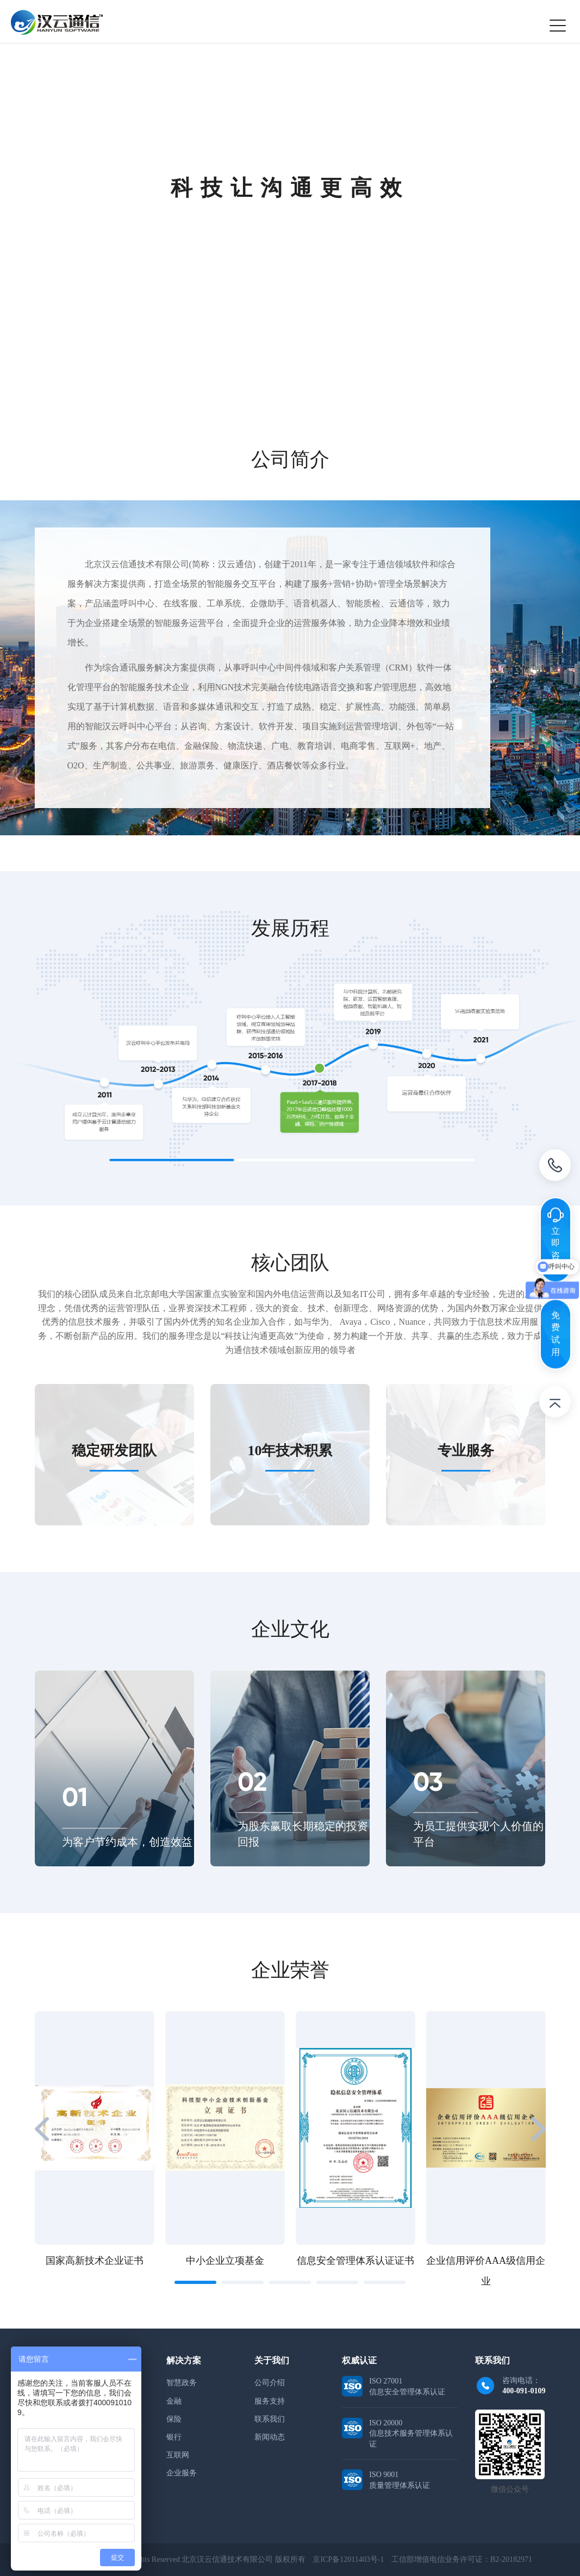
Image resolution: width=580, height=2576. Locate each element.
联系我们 (269, 2419)
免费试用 (555, 1333)
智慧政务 (181, 2383)
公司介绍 (269, 2383)
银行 (174, 2437)
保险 (174, 2419)
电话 (555, 1167)
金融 (174, 2401)
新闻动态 (269, 2437)
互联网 (177, 2455)
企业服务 (181, 2473)
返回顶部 (555, 1403)
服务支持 (269, 2401)
